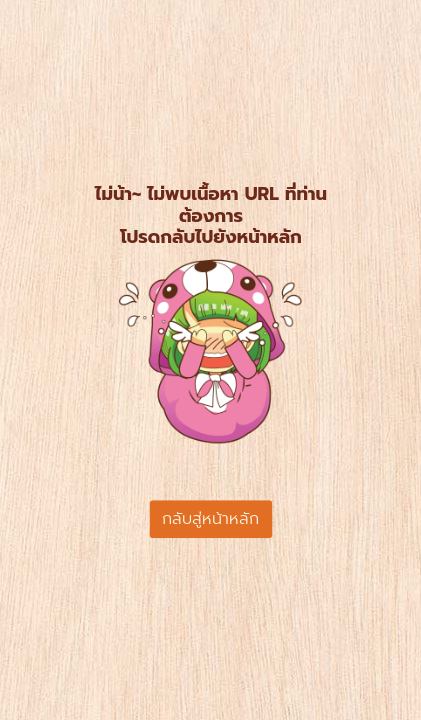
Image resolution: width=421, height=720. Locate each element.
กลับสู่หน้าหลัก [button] (210, 519)
